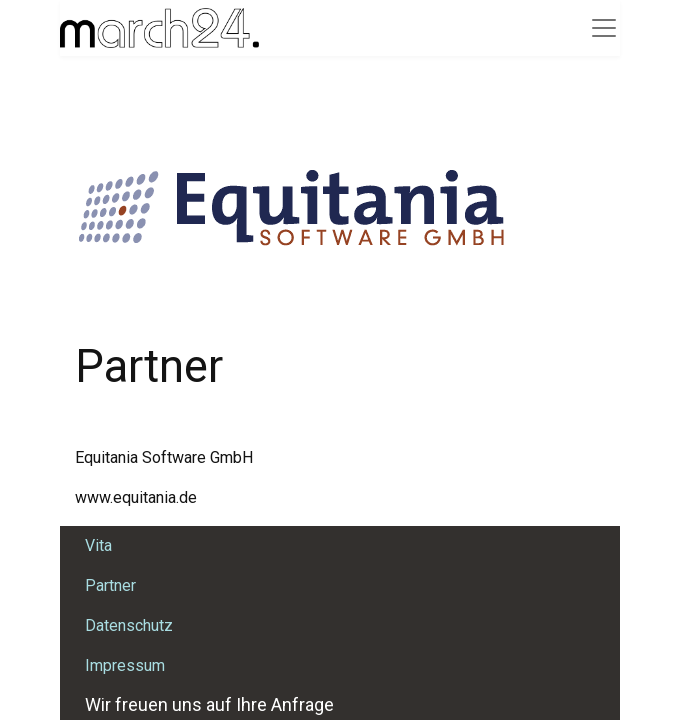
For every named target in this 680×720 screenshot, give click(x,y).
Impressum (125, 665)
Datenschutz (129, 625)
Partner (110, 585)
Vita (98, 545)
